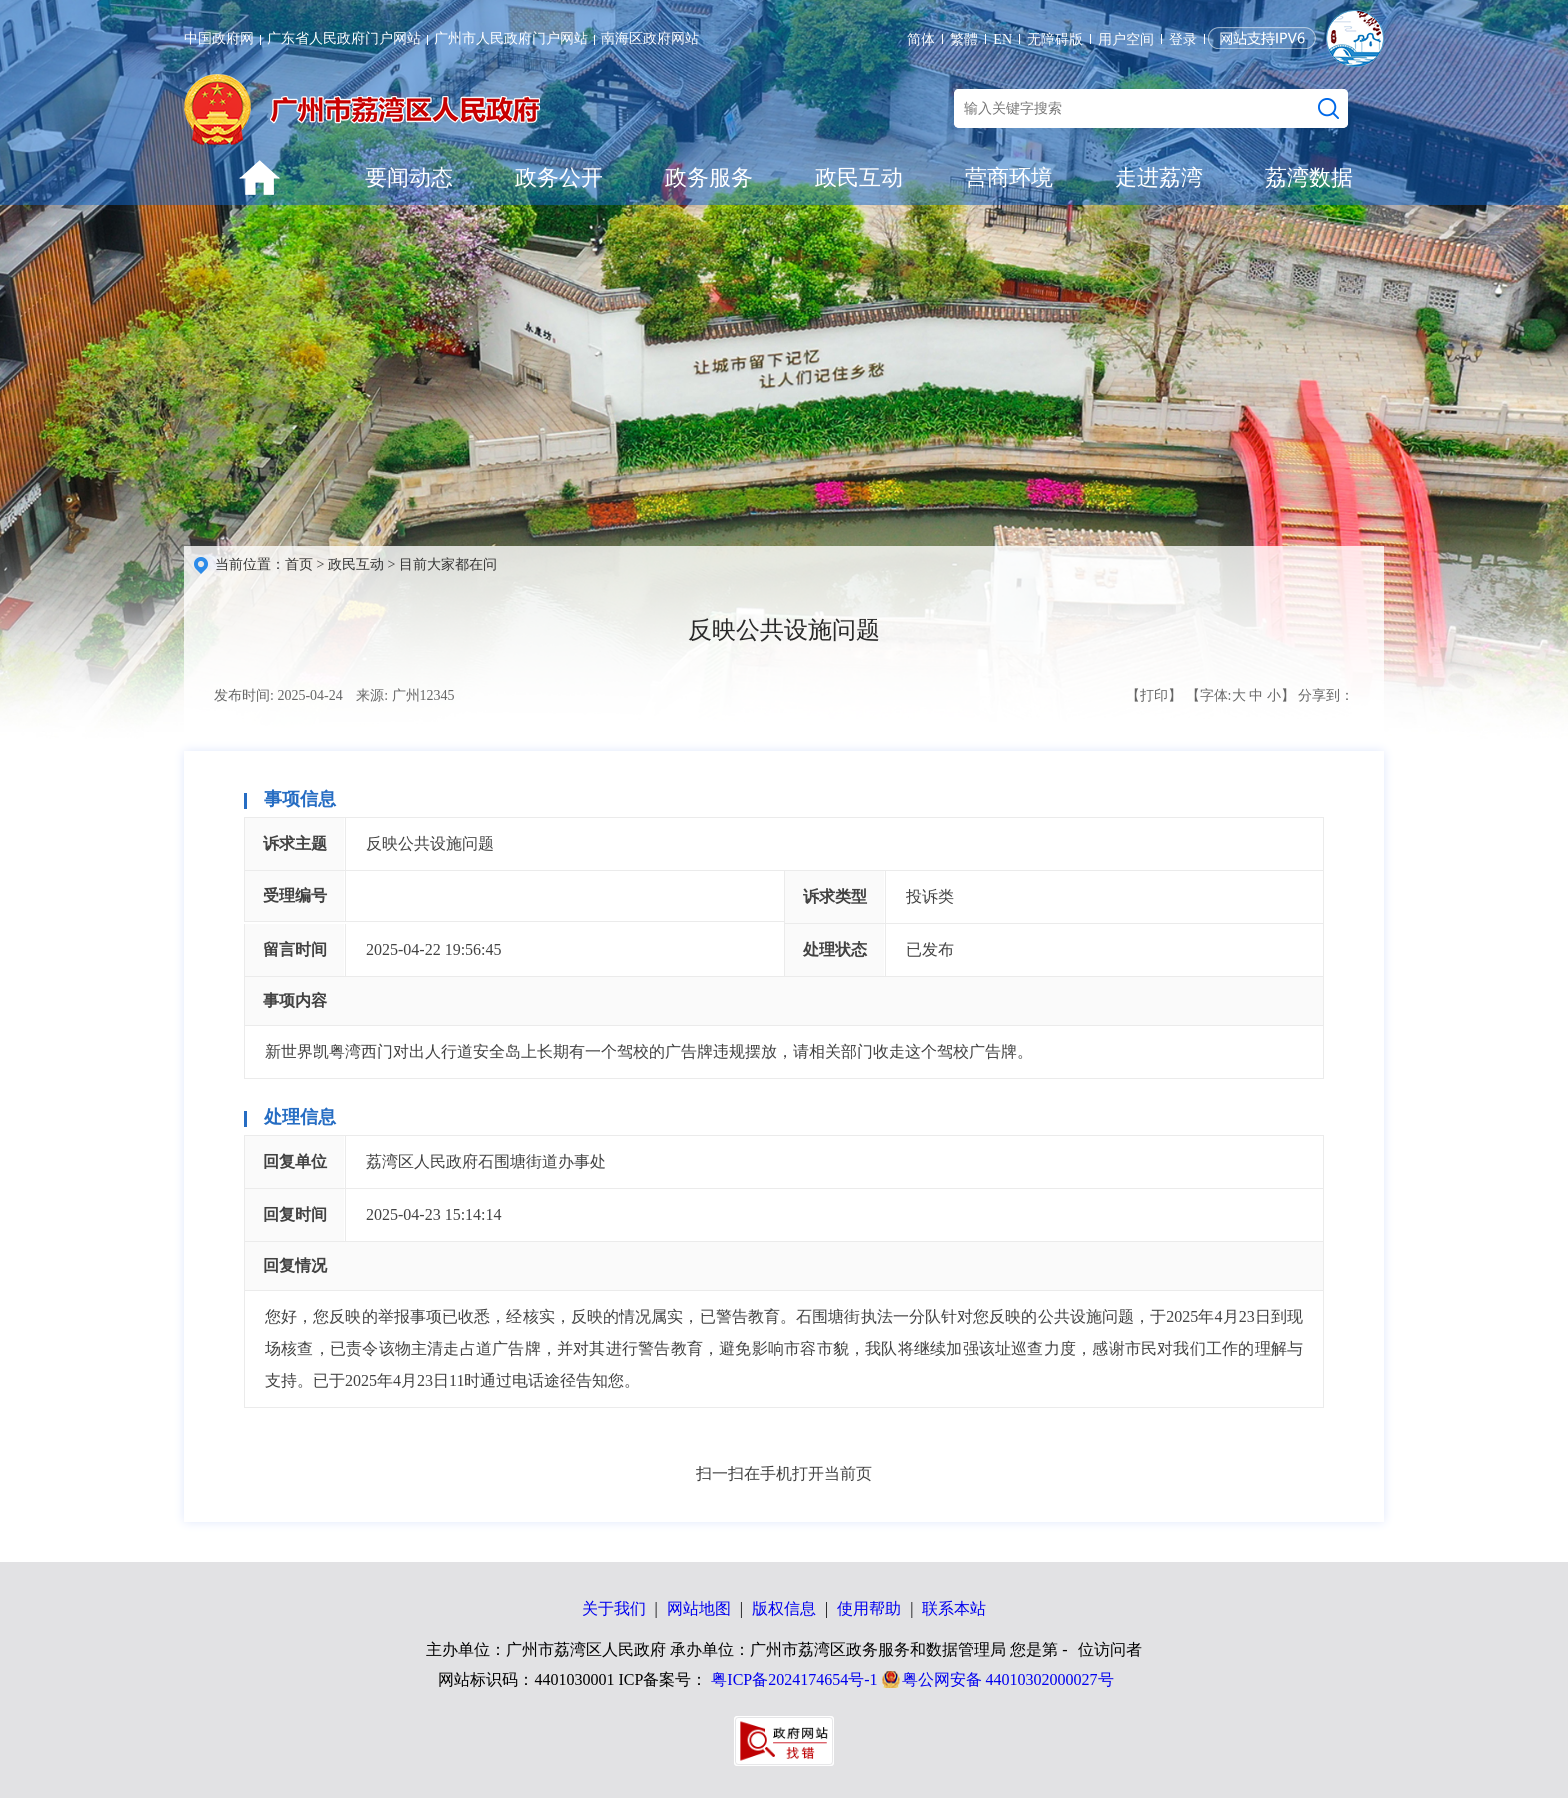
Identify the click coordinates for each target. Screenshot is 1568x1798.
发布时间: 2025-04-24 (278, 695)
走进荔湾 (1159, 177)
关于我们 (614, 1608)
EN (1002, 39)
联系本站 (954, 1608)
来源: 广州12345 (405, 695)
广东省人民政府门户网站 (344, 38)
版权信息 (784, 1608)
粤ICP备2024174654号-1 (794, 1679)
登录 (1183, 39)
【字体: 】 (1240, 696)
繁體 (964, 39)
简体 (921, 39)
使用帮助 (869, 1608)
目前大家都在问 (448, 564)
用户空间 (1126, 39)
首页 (299, 564)
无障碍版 (1055, 39)
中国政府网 (219, 38)
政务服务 (709, 177)
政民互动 (859, 177)
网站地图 (699, 1608)
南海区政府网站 (650, 38)
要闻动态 (409, 177)
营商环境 (1009, 177)
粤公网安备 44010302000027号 (1008, 1679)
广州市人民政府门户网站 (511, 38)
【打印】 (1154, 695)
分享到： (1326, 695)
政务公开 (559, 177)
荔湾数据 (1309, 177)
